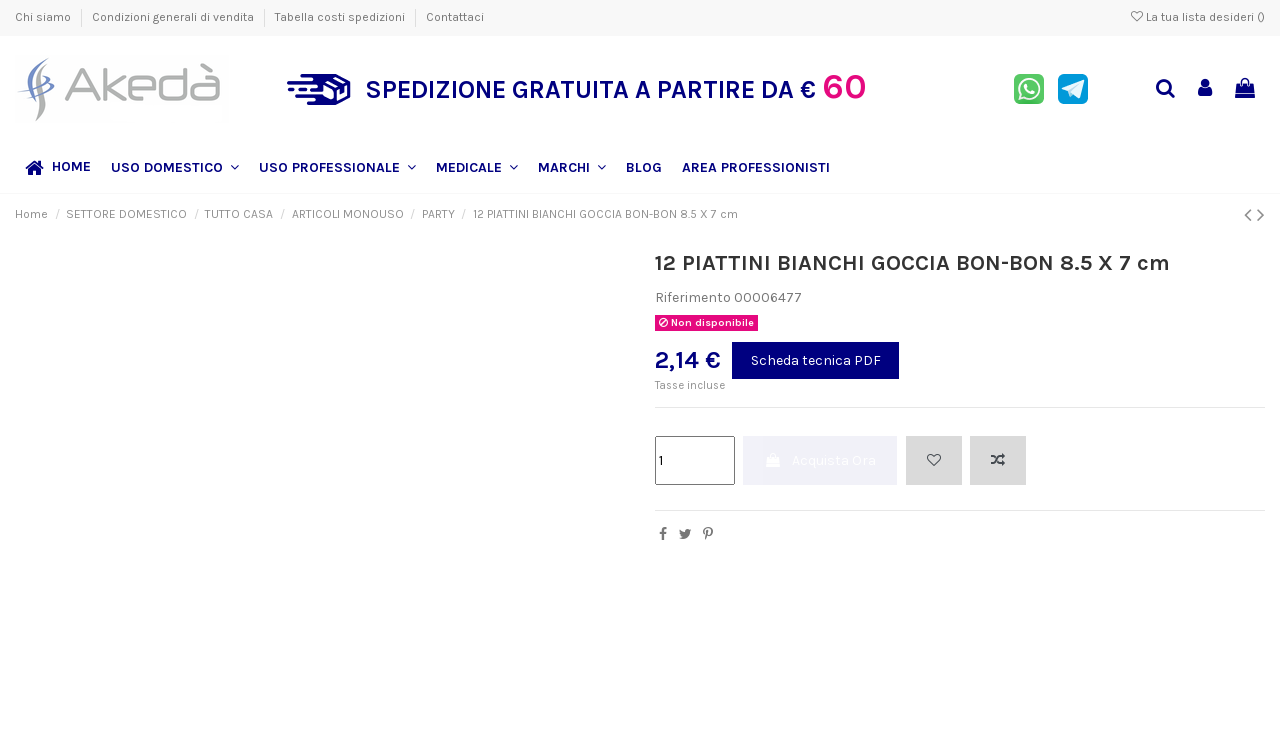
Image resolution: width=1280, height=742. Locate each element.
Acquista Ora (820, 460)
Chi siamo (44, 17)
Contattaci (455, 17)
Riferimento (693, 297)
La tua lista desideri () (1198, 17)
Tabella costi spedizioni (341, 17)
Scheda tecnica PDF (816, 360)
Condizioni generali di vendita (174, 17)
